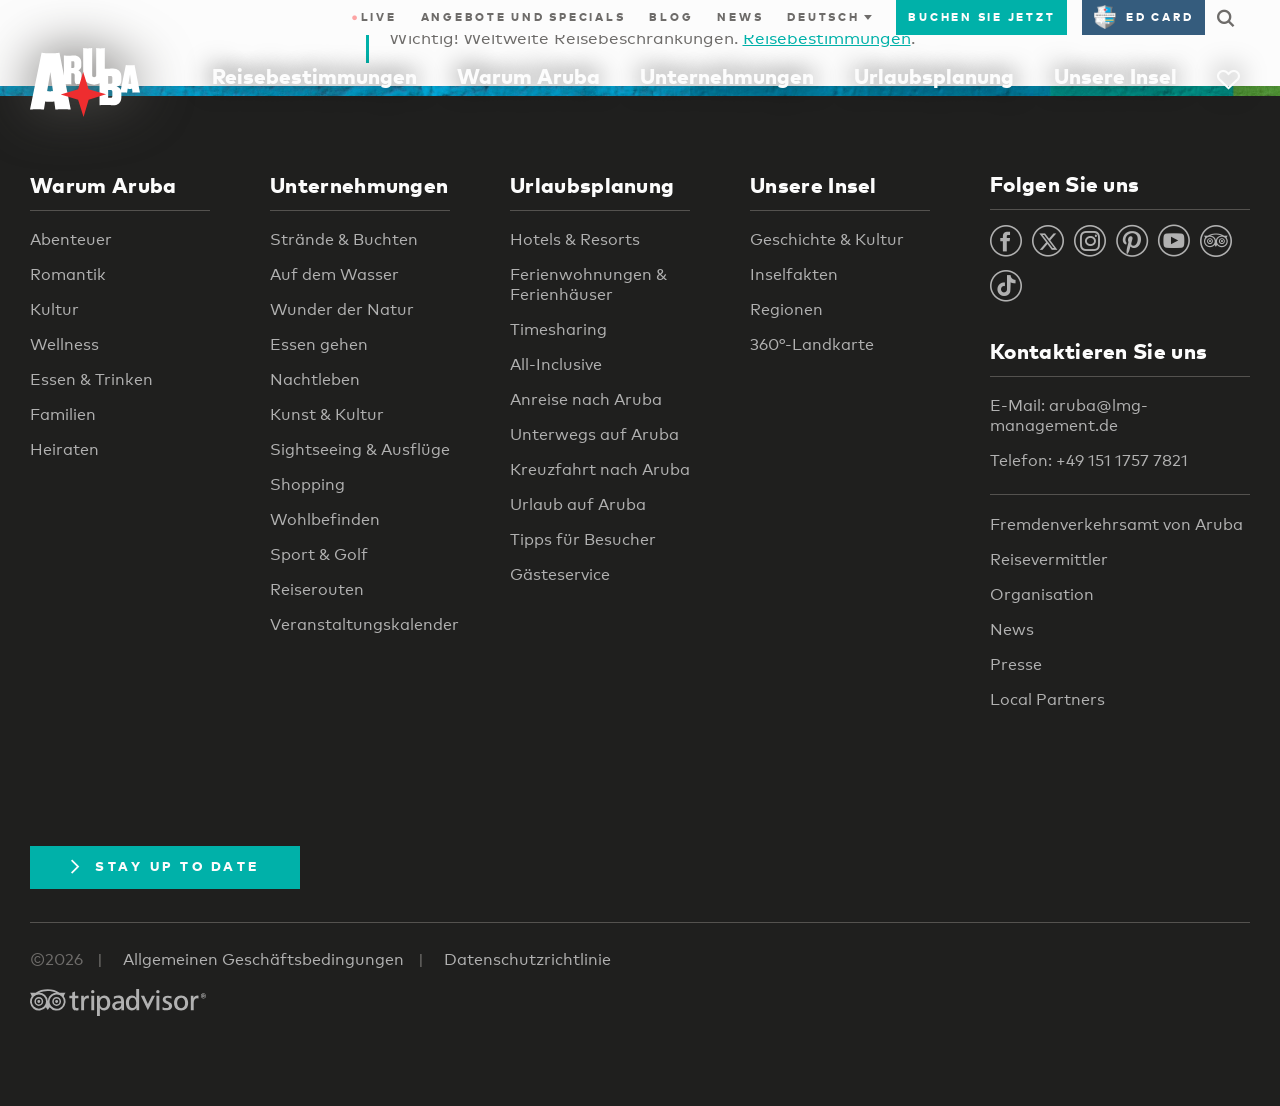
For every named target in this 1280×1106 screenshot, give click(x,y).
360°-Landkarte (812, 344)
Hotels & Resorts (575, 239)
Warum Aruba (528, 76)
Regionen (786, 309)
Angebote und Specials (523, 17)
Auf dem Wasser (334, 274)
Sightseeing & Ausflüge (360, 449)
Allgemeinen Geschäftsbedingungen (263, 959)
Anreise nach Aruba (586, 399)
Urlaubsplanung (934, 76)
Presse (1016, 664)
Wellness (64, 344)
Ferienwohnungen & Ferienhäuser (588, 284)
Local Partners (1047, 699)
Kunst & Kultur (327, 414)
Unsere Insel (1115, 76)
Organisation (1042, 594)
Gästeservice (560, 574)
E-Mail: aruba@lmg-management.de (1069, 415)
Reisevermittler (1049, 559)
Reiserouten (317, 589)
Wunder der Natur (342, 309)
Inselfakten (794, 274)
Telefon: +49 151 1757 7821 (1089, 460)
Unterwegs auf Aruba (594, 434)
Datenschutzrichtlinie (527, 959)
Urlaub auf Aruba (578, 504)
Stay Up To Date (165, 866)
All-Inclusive (556, 364)
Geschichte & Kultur (827, 239)
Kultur (54, 309)
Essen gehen (319, 344)
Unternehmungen (727, 76)
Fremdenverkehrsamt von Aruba (1116, 524)
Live (373, 17)
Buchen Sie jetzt (981, 17)
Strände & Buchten (344, 239)
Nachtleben (315, 379)
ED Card (1143, 17)
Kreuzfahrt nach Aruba (600, 469)
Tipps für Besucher (583, 539)
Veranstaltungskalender (364, 624)
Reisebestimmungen (314, 76)
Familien (63, 414)
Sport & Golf (319, 554)
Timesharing (558, 329)
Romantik (68, 274)
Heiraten (64, 449)
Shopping (307, 484)
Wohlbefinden (325, 519)
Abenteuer (71, 239)
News (740, 17)
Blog (671, 17)
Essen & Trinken (91, 379)
